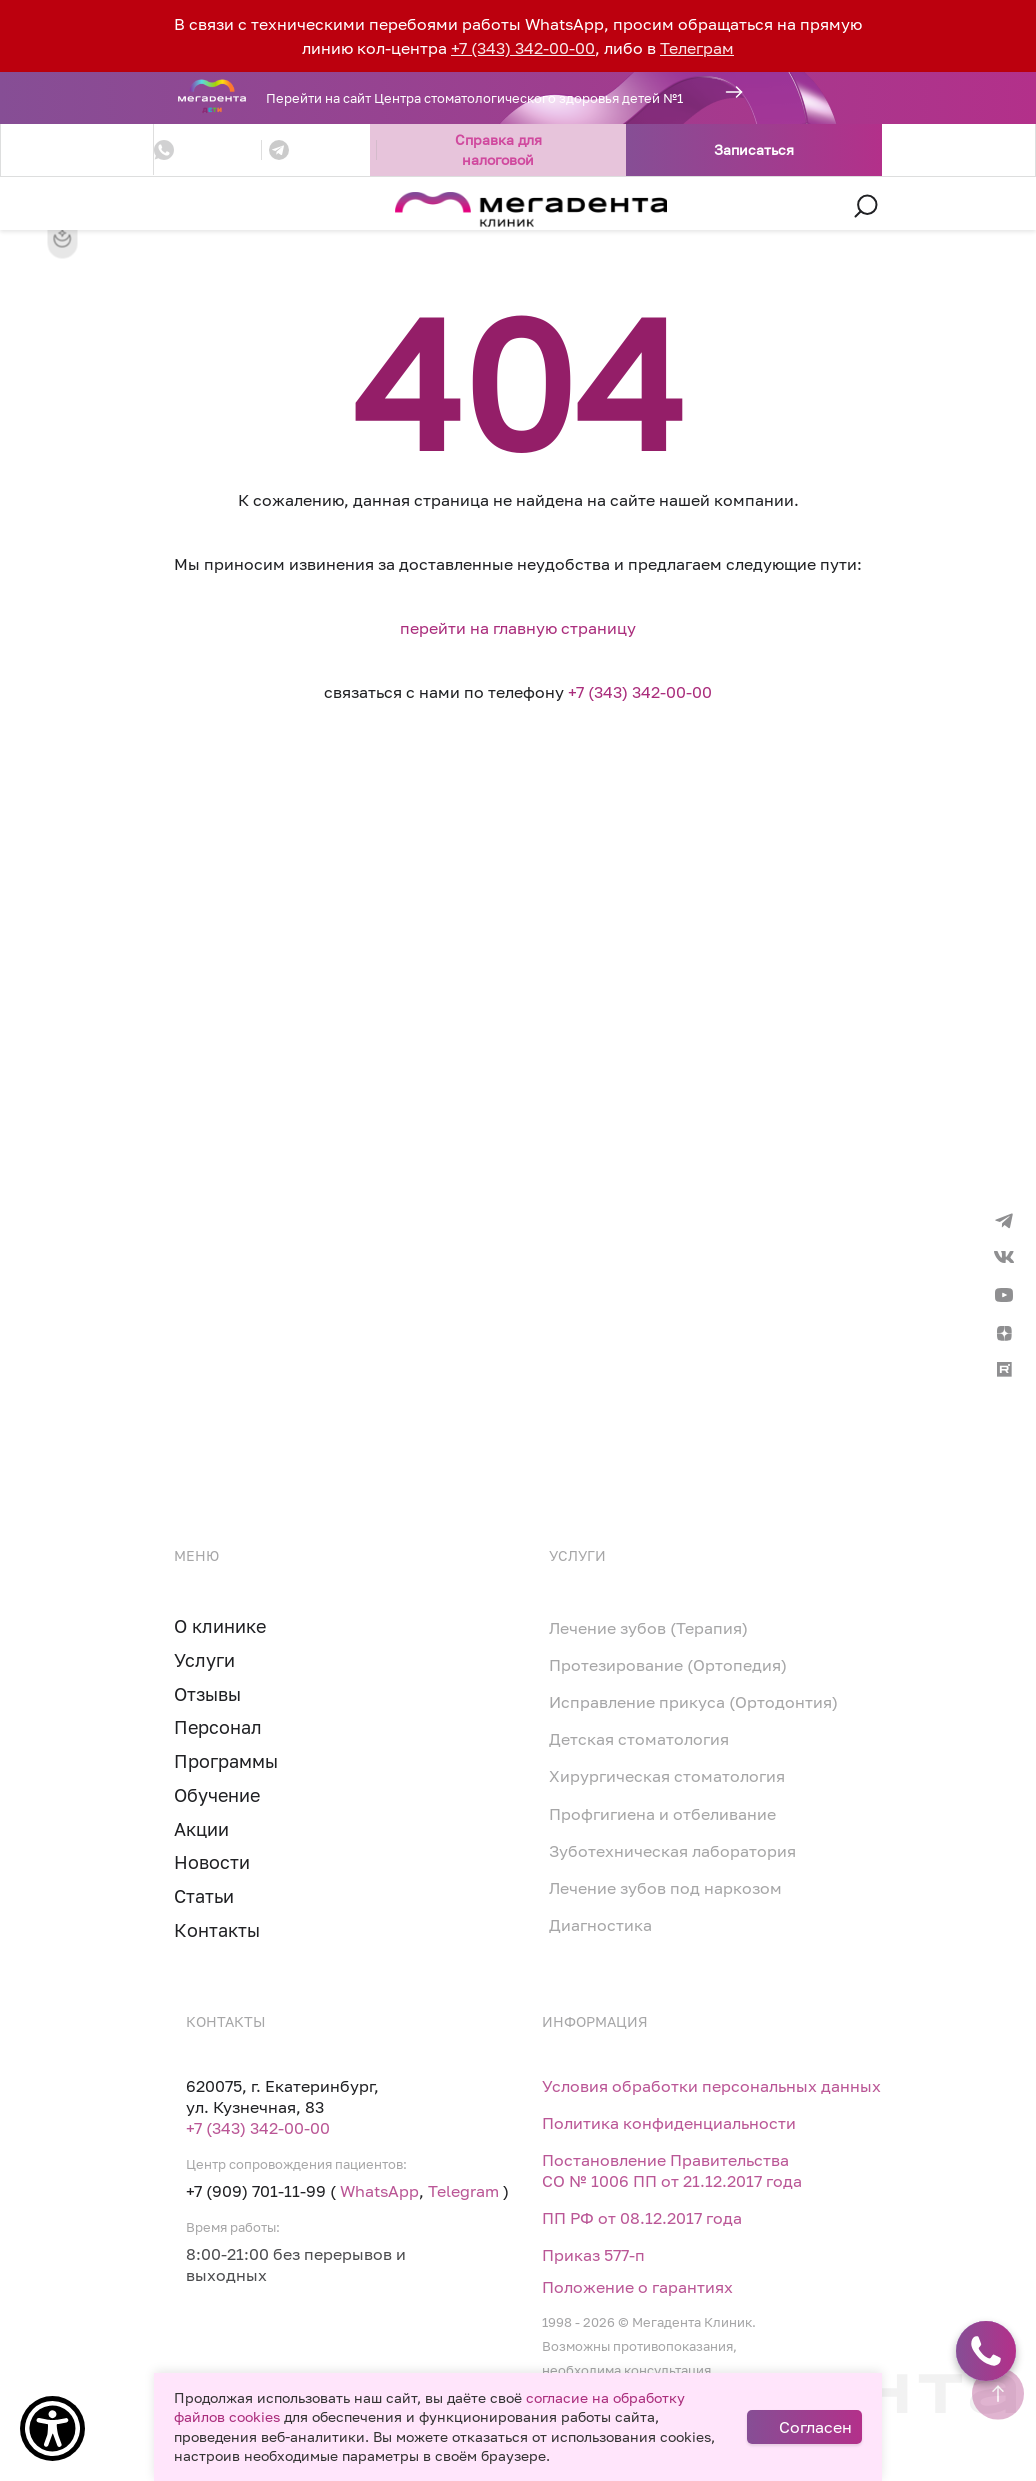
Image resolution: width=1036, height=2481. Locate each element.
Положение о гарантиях (637, 2287)
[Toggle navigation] (169, 207)
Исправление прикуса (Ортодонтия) (693, 1702)
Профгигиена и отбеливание (662, 1814)
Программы (226, 1761)
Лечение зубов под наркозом (665, 1888)
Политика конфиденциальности (669, 2123)
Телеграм (697, 48)
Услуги (204, 1660)
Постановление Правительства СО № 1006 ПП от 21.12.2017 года (672, 2170)
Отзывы (207, 1694)
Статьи (204, 1896)
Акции (201, 1829)
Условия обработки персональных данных (711, 2086)
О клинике (220, 1626)
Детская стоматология (639, 1739)
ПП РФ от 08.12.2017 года (642, 2218)
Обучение (217, 1795)
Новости (212, 1862)
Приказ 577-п (593, 2255)
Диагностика (600, 1925)
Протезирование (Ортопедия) (668, 1665)
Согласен (815, 2427)
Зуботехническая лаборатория (672, 1851)
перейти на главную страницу (518, 628)
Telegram (463, 2191)
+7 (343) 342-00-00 (523, 48)
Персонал (218, 1727)
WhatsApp (379, 2191)
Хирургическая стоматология (667, 1776)
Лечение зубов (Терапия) (648, 1628)
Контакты (217, 1930)
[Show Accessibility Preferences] (52, 2428)
